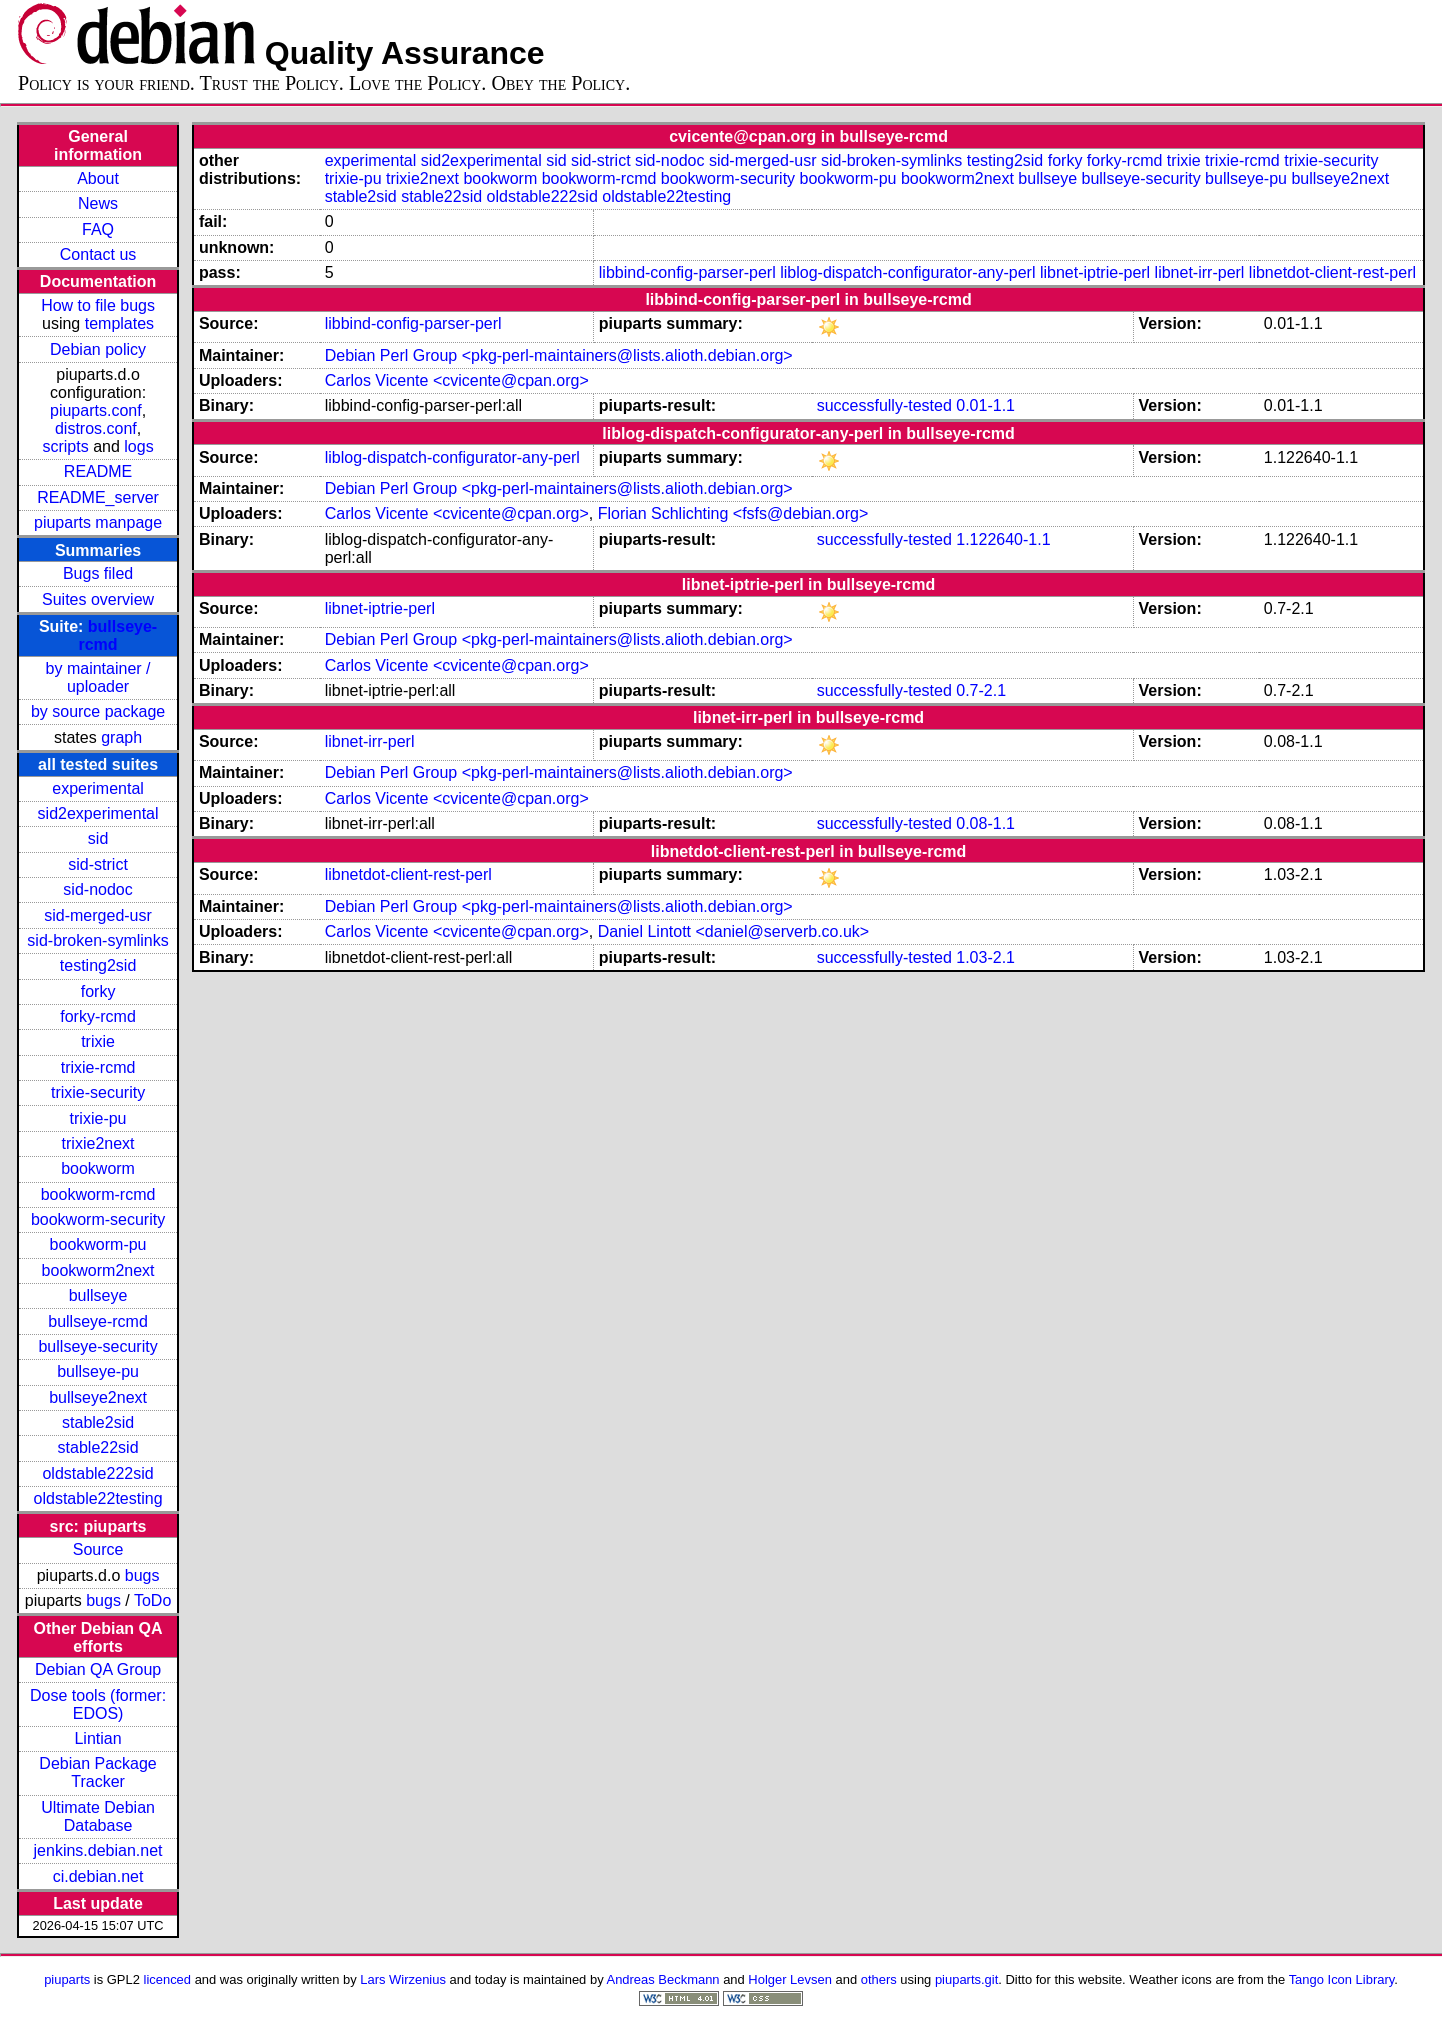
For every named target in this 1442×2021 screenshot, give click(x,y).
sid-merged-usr (98, 915)
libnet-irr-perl (1200, 272)
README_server (98, 497)
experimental (98, 788)
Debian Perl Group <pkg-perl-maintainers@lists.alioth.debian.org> (559, 355)
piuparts (67, 1979)
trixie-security (98, 1092)
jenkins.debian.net (98, 1850)
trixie (98, 1041)
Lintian (97, 1738)
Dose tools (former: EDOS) (98, 1704)
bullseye (98, 1295)
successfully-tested (884, 405)
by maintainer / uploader (98, 677)
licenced (168, 1979)
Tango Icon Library (1342, 1979)
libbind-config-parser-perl (687, 272)
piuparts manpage (98, 522)
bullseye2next (98, 1397)
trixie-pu (98, 1118)
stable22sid (98, 1447)
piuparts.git (966, 1979)
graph (121, 737)
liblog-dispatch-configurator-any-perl (907, 272)
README (98, 471)
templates (119, 323)
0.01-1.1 (985, 405)
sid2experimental (98, 813)
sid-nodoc (97, 889)
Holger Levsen (790, 1979)
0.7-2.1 (981, 690)
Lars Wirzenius (403, 1979)
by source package (98, 711)
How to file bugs (98, 305)
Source (98, 1549)
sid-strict (98, 864)
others (879, 1979)
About (98, 178)
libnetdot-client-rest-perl (1332, 272)
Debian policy (98, 349)
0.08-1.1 (985, 823)
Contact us (98, 254)
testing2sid (98, 965)
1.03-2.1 (985, 957)
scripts (65, 446)
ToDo (152, 1600)
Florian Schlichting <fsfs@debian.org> (733, 513)
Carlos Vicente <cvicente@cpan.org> (457, 380)
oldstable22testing (98, 1498)
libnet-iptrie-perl (1095, 272)
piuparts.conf (96, 410)
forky (98, 991)
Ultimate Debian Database (98, 1816)
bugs (142, 1575)
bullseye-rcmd (98, 1321)
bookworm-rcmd (98, 1194)
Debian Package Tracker (97, 1772)
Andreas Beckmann (663, 1979)
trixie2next (98, 1143)
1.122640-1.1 (1003, 539)
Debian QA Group (98, 1669)
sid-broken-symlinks (97, 940)
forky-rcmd (98, 1016)
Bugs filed (98, 573)
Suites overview (98, 599)
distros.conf (96, 428)
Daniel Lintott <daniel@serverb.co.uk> (734, 931)
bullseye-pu (98, 1371)
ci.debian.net (98, 1876)
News (98, 203)
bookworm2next (98, 1270)
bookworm (98, 1168)
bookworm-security (98, 1219)
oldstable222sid (97, 1473)
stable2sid (98, 1422)
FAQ (98, 229)
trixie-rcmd (98, 1067)
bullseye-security (97, 1346)
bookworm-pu (98, 1244)
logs (138, 446)
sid (98, 838)
